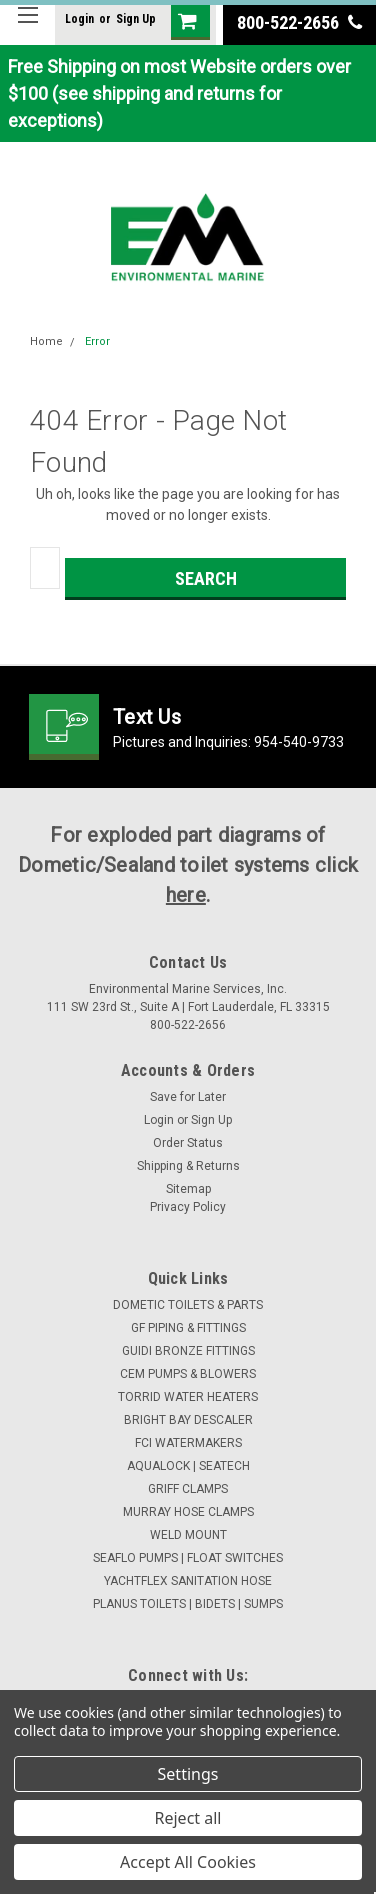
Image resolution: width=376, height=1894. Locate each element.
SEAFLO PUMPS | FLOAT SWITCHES (188, 1558)
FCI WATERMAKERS (188, 1443)
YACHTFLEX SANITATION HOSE (188, 1581)
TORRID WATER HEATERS (188, 1397)
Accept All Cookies (188, 1862)
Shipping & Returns (188, 1166)
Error (97, 341)
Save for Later (188, 1097)
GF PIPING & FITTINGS (188, 1328)
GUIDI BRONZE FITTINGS (188, 1351)
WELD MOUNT (188, 1535)
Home (46, 341)
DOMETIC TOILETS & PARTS (188, 1305)
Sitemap (188, 1189)
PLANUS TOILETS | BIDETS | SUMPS (188, 1604)
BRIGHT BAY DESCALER (188, 1420)
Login (79, 19)
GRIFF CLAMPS (188, 1489)
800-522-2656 (299, 22)
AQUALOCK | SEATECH (188, 1466)
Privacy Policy (188, 1207)
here (186, 895)
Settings (188, 1774)
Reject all (188, 1818)
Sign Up (136, 19)
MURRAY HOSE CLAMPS (188, 1512)
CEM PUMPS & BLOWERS (188, 1374)
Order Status (188, 1143)
